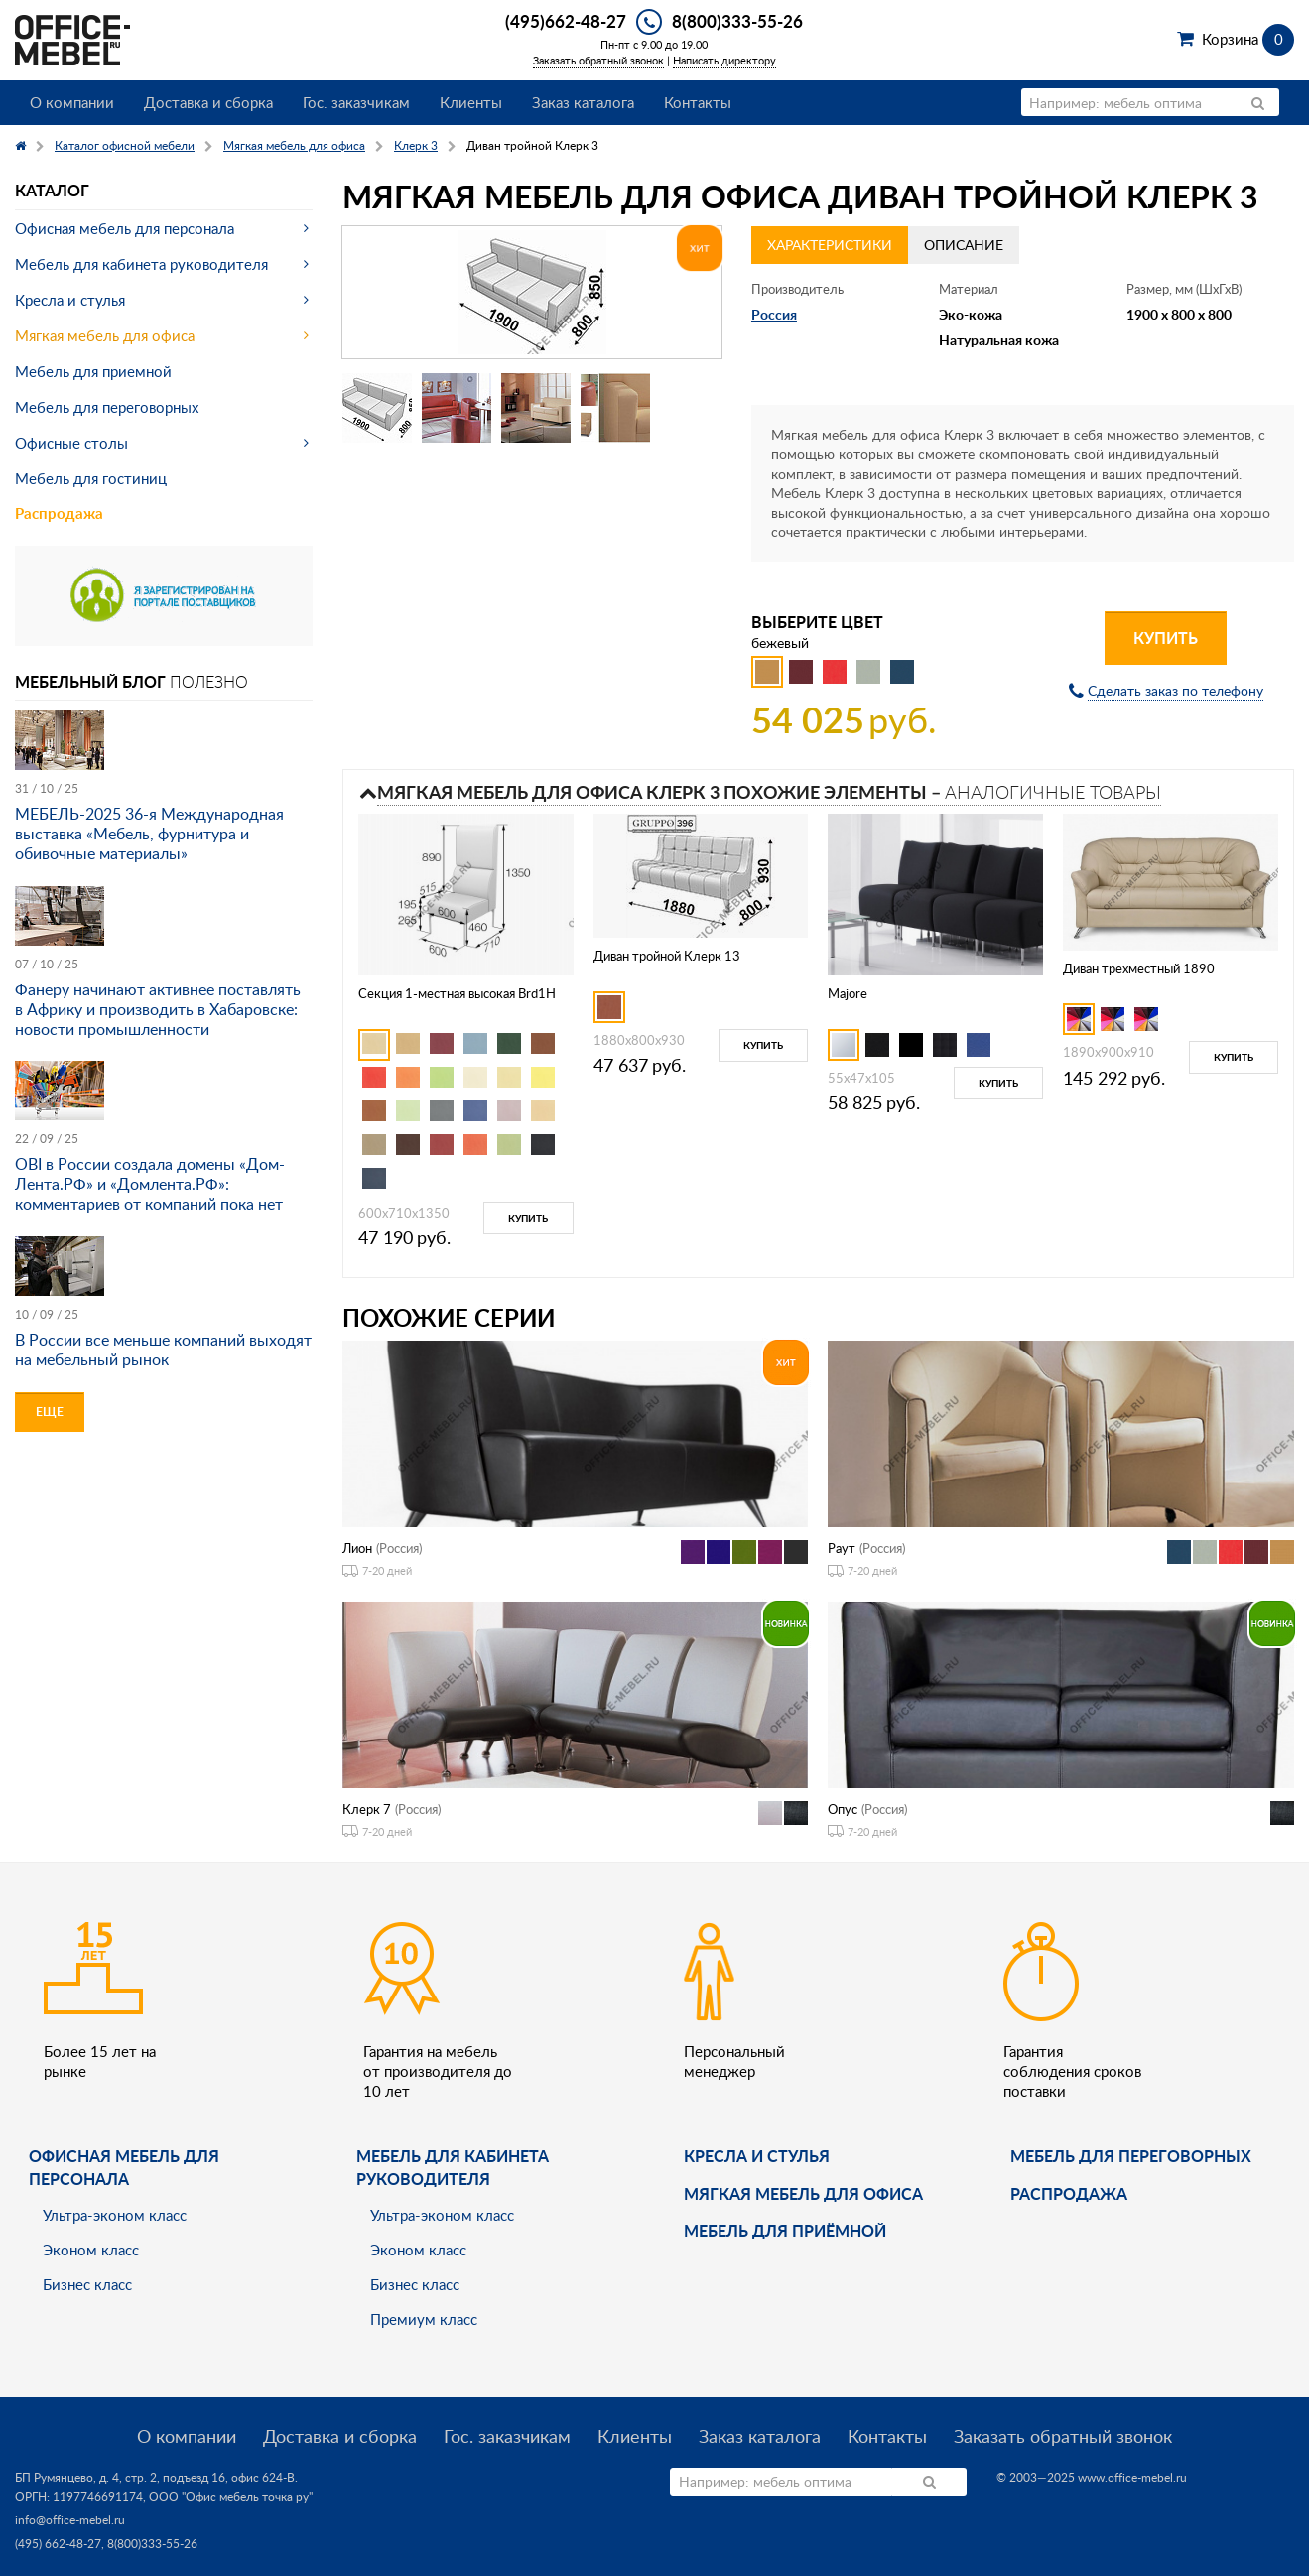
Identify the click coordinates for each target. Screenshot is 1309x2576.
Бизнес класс (87, 2284)
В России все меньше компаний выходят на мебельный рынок (163, 1349)
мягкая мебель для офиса (803, 2193)
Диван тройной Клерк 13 (666, 956)
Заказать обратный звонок (598, 60)
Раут (841, 1548)
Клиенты (471, 102)
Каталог (52, 190)
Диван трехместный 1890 (1139, 968)
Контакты (697, 102)
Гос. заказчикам (356, 102)
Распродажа (59, 513)
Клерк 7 (366, 1809)
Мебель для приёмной (785, 2230)
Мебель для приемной (93, 371)
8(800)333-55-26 (737, 21)
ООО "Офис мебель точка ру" (231, 2496)
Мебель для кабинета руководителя (141, 264)
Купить (1165, 637)
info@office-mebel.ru (70, 2520)
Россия (774, 314)
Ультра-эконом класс (115, 2215)
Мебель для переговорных (106, 407)
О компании (72, 102)
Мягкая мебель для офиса (105, 335)
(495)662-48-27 (565, 21)
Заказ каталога (583, 102)
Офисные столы (71, 442)
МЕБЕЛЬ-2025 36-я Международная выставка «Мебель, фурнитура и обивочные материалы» (149, 833)
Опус (842, 1809)
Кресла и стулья (70, 300)
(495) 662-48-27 (58, 2543)
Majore (847, 993)
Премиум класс (423, 2319)
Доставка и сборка (208, 102)
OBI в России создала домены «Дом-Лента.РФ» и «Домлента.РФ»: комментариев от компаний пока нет (150, 1184)
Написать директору (724, 60)
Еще (50, 1411)
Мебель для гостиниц (91, 478)
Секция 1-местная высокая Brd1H (457, 993)
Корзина (1248, 39)
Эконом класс (91, 2249)
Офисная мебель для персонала (124, 228)
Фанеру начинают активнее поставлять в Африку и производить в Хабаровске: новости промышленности (158, 1009)
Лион (357, 1548)
